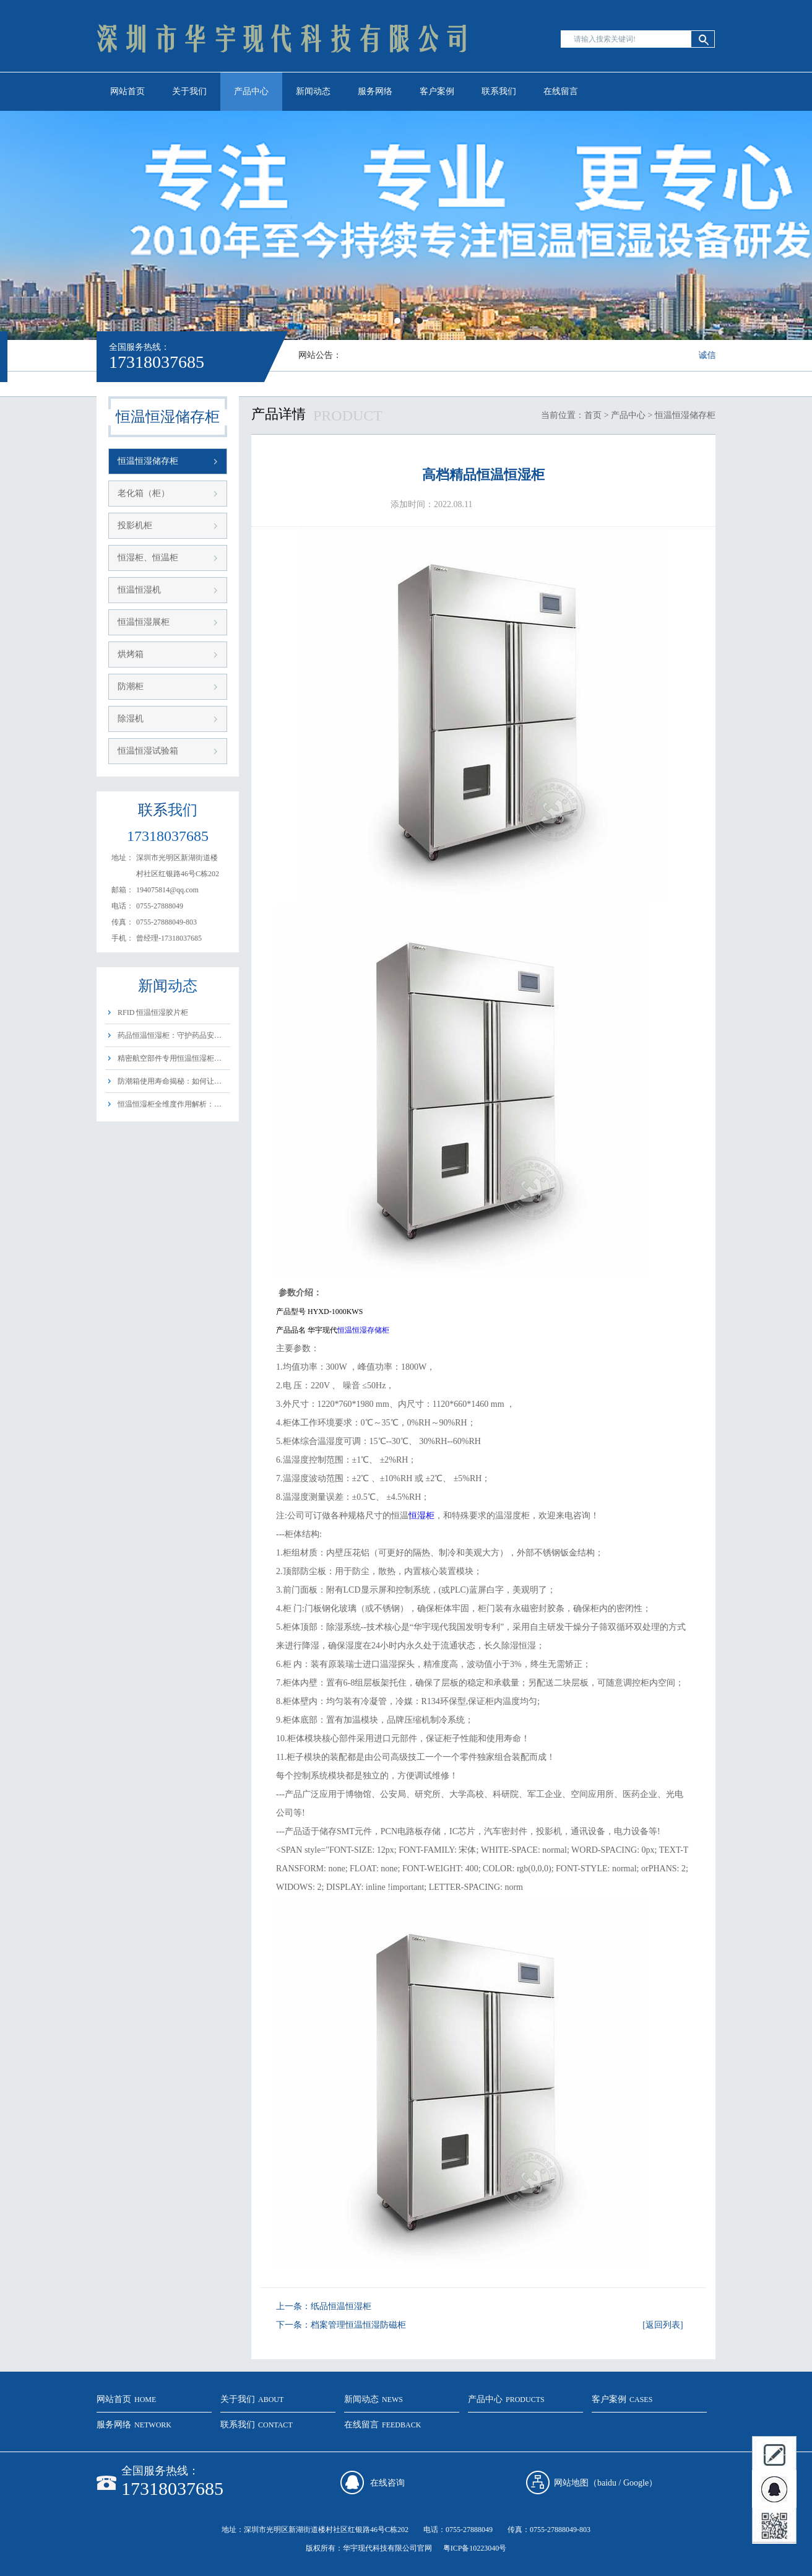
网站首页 (127, 91)
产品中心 (251, 91)
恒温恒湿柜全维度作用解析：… (170, 1104)
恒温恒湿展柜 (144, 622)
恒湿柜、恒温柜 (148, 557)
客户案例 (437, 91)
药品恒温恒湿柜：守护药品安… (170, 1035)
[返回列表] (662, 2325)
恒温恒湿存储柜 (363, 1330)
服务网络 (375, 91)
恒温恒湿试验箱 (148, 750)
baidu (606, 2482)
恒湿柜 (421, 1515)
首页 (593, 415)
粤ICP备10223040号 (475, 2548)
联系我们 (499, 91)
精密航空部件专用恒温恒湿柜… (170, 1058)
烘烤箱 (131, 654)
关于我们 (189, 91)
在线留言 (560, 91)
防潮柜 (131, 686)
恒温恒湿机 (139, 589)
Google (636, 2482)
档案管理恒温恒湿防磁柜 (358, 2325)
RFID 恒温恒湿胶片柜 (153, 1012)
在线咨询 (387, 2482)
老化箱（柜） (144, 493)
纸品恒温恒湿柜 (341, 2306)
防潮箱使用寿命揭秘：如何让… (170, 1081)
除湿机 (131, 718)
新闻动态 (313, 91)
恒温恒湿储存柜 (148, 461)
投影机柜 (135, 525)
